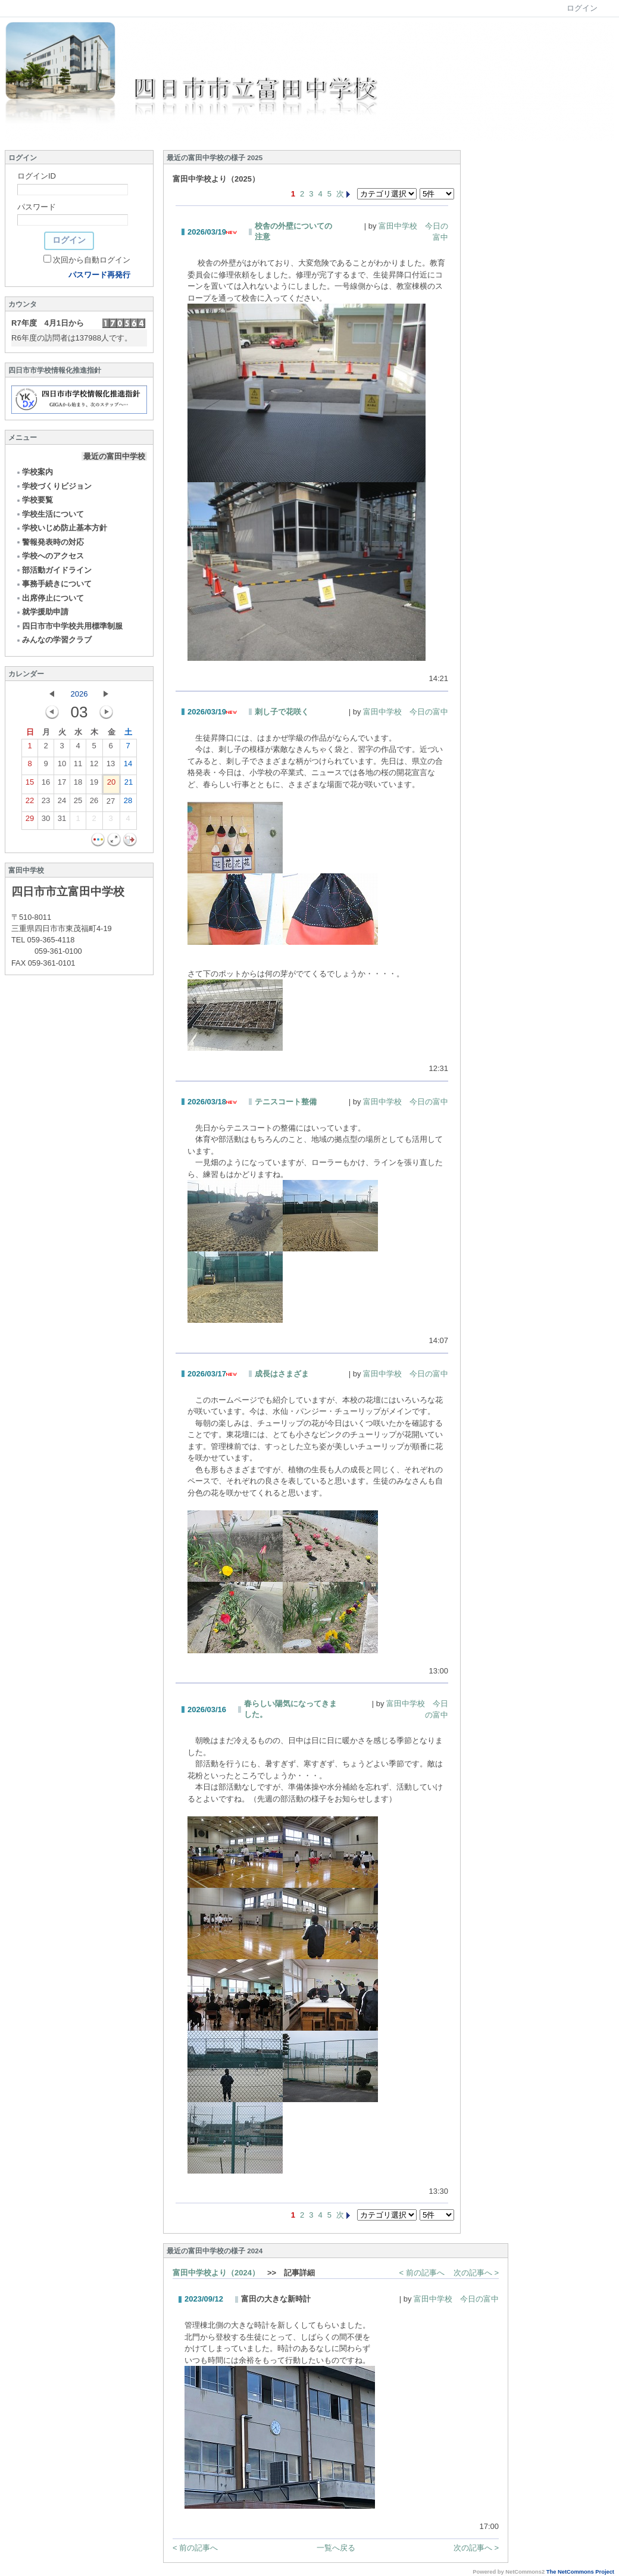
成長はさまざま (282, 1373)
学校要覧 (34, 499)
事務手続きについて (53, 583)
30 (46, 821)
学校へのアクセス (49, 555)
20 (111, 785)
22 (30, 803)
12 (94, 766)
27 (111, 804)
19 (94, 785)
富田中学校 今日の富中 (405, 711)
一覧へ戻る (336, 2547)
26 (94, 803)
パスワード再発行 (99, 274)
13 (111, 766)
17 (62, 785)
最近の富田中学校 (114, 456)
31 (62, 821)
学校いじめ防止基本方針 (61, 527)
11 (78, 766)
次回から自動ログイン (91, 259)
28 (128, 803)
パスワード (36, 206)
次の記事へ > (476, 2272)
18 (78, 785)
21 (128, 785)
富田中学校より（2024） (216, 2272)
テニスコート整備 (286, 1101)
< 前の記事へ (422, 2272)
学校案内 (34, 471)
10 (62, 766)
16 (46, 785)
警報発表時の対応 (49, 542)
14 (128, 766)
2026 (79, 693)
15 (30, 785)
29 (30, 821)
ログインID (36, 175)
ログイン (582, 8)
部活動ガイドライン (53, 570)
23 (46, 803)
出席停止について (49, 598)
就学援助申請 (41, 611)
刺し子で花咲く (282, 711)
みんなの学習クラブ (53, 639)
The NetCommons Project (580, 2572)
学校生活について (49, 514)
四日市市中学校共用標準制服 (69, 626)
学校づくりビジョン (53, 486)
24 (62, 803)
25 (78, 803)
